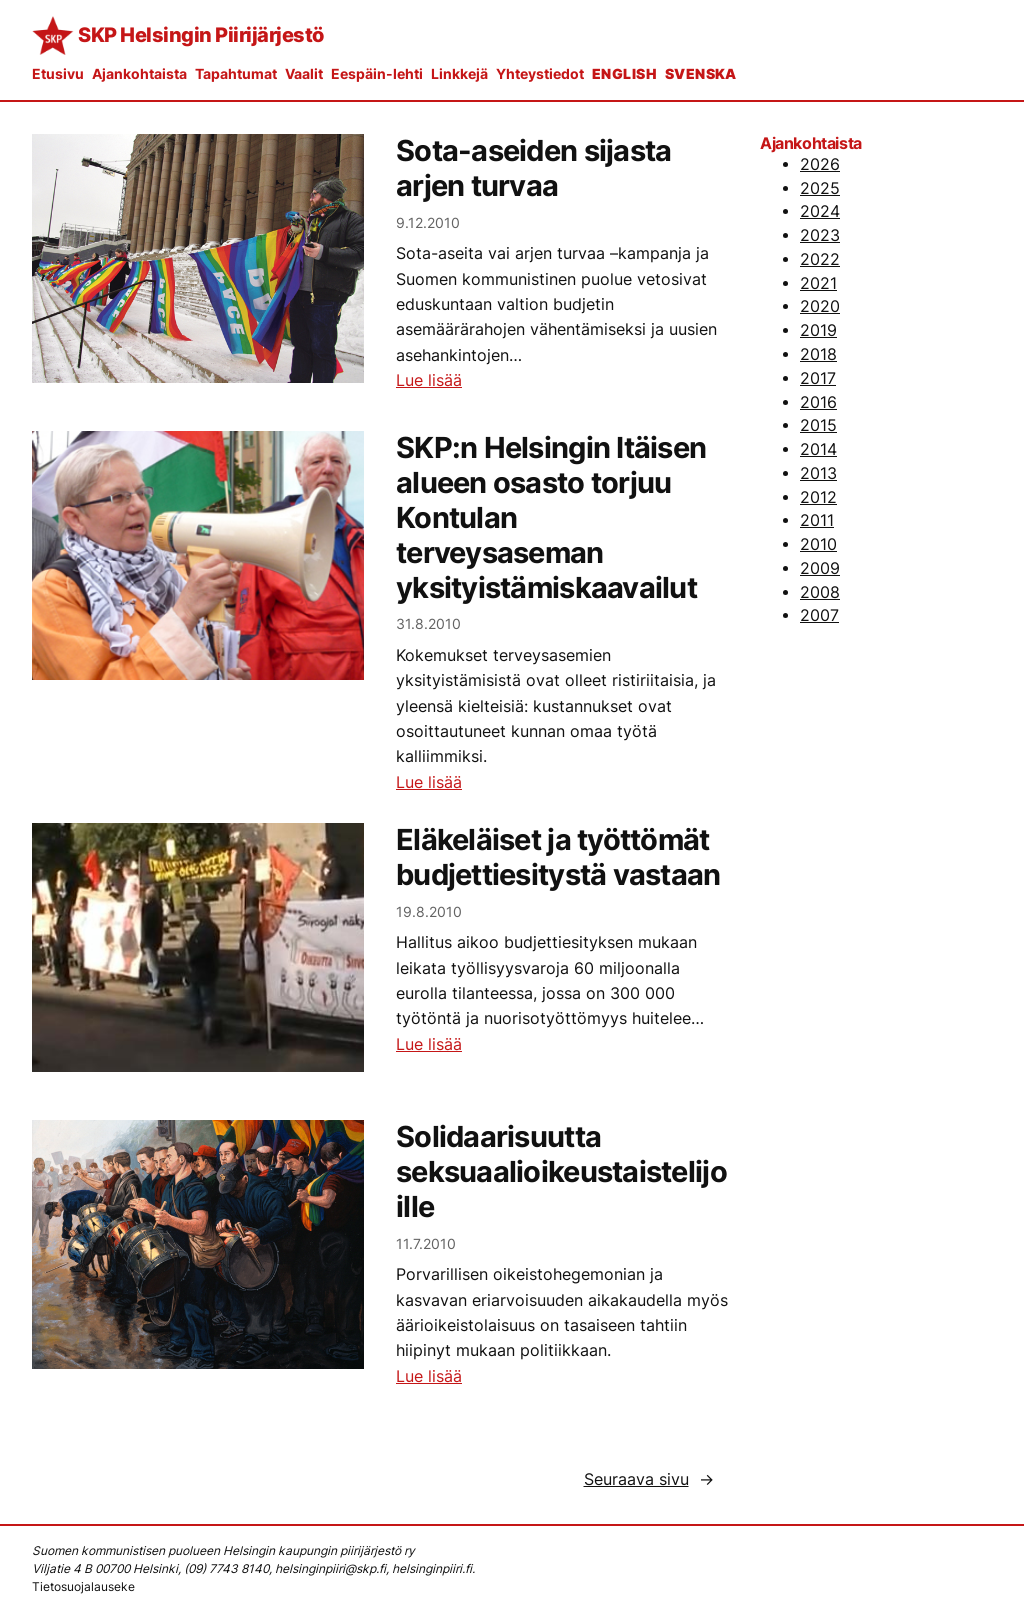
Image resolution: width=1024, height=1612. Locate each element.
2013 (818, 473)
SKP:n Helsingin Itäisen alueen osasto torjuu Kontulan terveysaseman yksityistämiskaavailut (551, 518)
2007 (819, 615)
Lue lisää (429, 380)
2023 (820, 235)
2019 (818, 330)
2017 (818, 378)
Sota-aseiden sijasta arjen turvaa (533, 168)
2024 (820, 211)
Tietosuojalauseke (83, 1586)
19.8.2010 (429, 911)
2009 (820, 568)
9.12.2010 (428, 222)
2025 (820, 188)
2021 (818, 283)
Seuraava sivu (649, 1480)
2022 (820, 259)
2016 (818, 402)
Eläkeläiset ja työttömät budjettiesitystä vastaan (558, 857)
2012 (818, 497)
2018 (818, 354)
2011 (817, 520)
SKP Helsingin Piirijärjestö (201, 35)
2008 (820, 592)
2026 (820, 164)
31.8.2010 (428, 623)
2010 (818, 544)
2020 (820, 306)
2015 (818, 425)
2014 (818, 449)
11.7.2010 (426, 1243)
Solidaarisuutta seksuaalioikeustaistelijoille (561, 1172)
